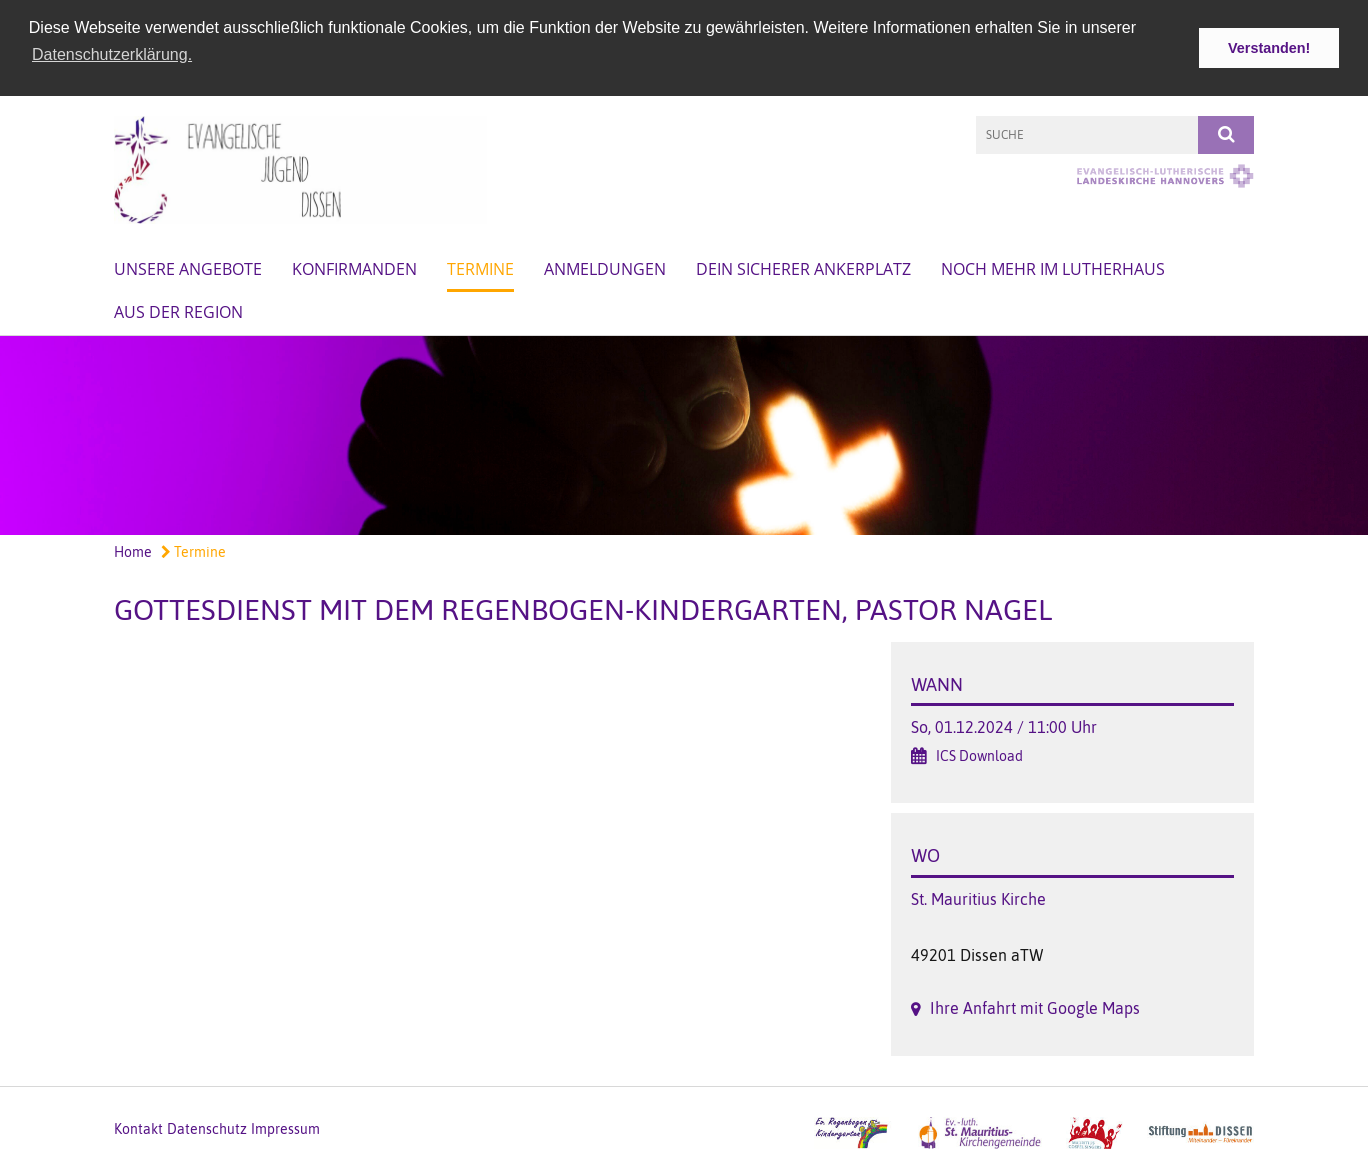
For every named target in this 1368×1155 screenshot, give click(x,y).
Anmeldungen (605, 267)
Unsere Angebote (188, 267)
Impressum (285, 1127)
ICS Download (979, 755)
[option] (684, 434)
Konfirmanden (354, 267)
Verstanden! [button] (1269, 48)
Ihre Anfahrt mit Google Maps (1035, 1007)
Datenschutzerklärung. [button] (112, 54)
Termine (480, 267)
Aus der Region (178, 310)
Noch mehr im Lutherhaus (1053, 267)
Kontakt (138, 1127)
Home (133, 551)
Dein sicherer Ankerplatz (803, 267)
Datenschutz (207, 1127)
